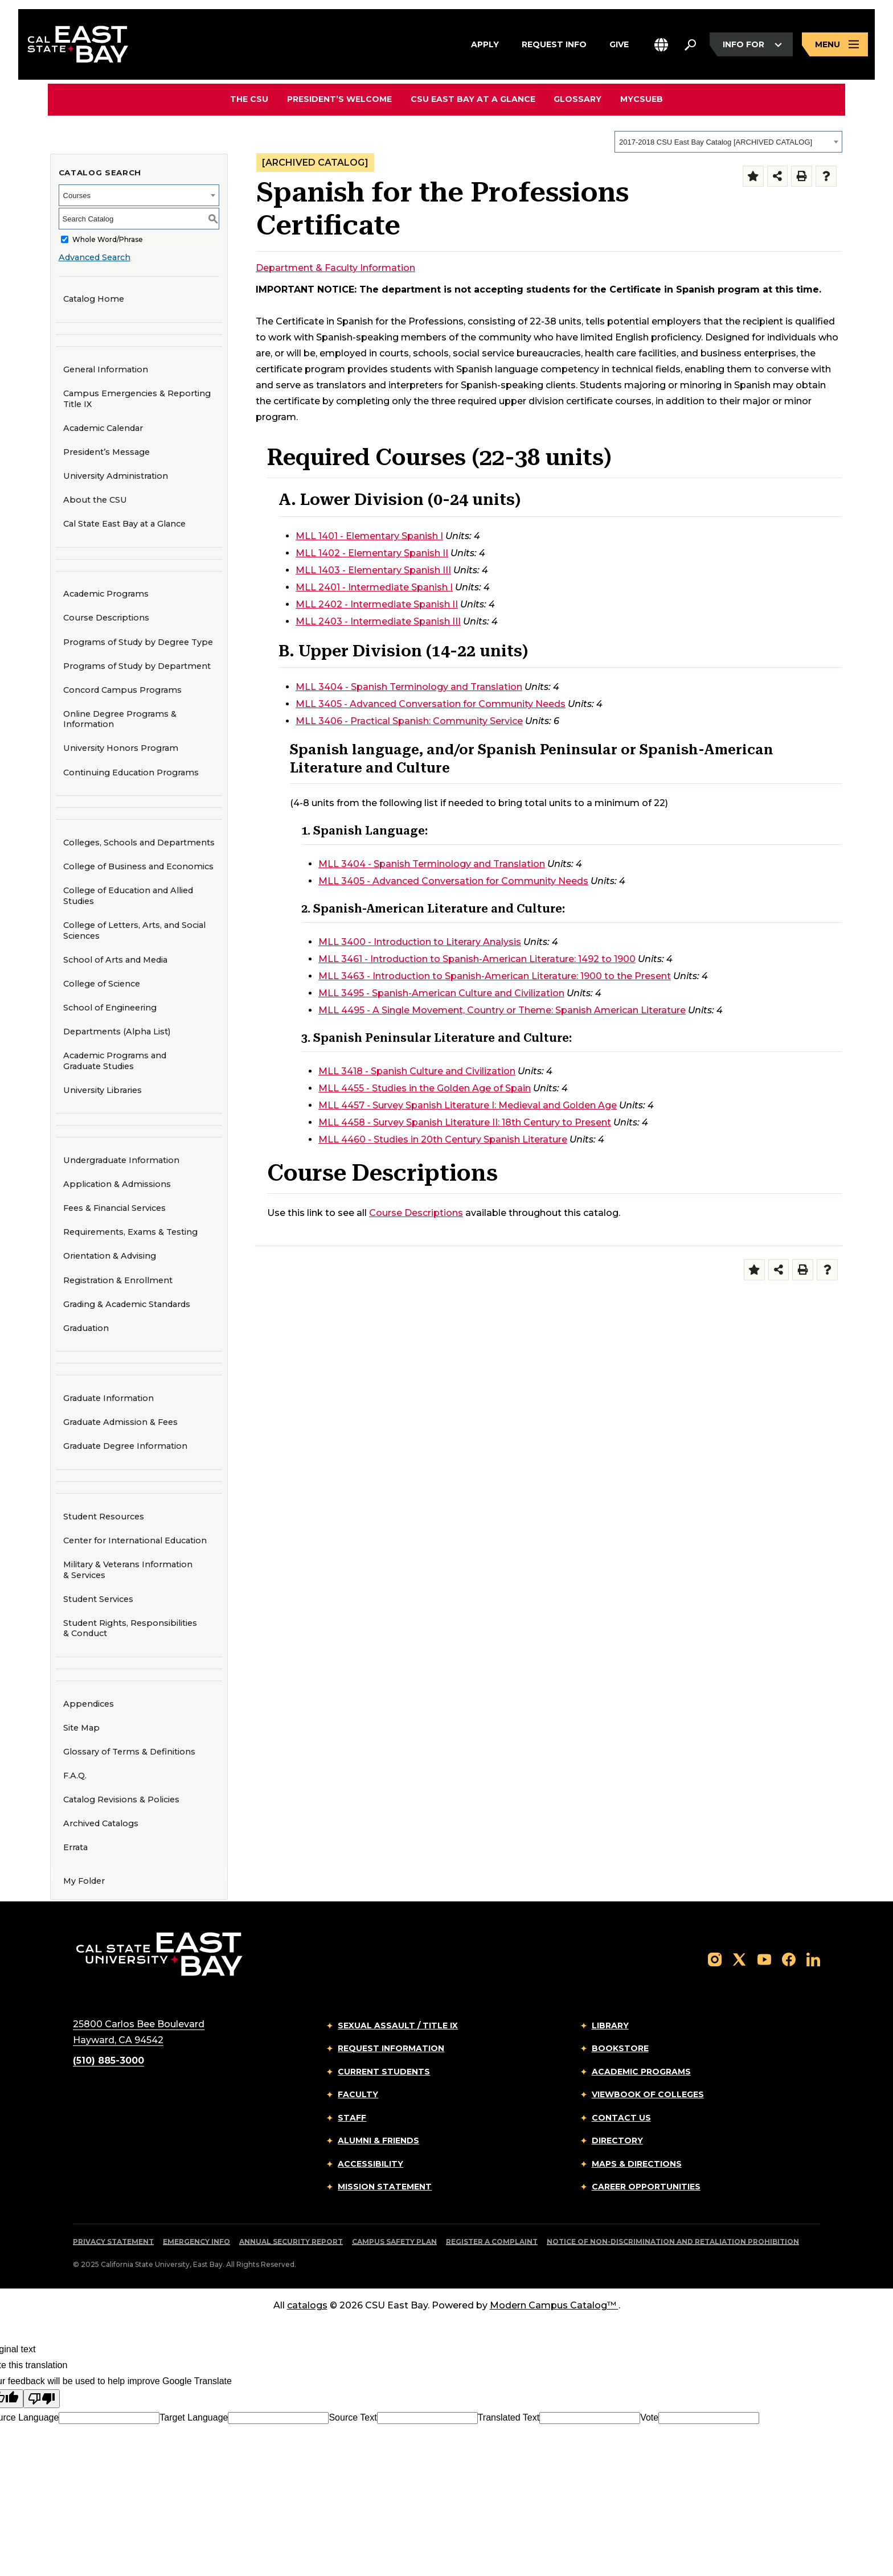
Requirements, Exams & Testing (130, 1232)
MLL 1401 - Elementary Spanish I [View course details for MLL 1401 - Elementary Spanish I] (369, 536)
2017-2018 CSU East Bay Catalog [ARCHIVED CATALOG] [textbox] (715, 142)
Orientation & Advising (109, 1256)
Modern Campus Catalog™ (554, 2305)
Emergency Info (196, 2241)
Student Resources (103, 1516)
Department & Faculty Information (335, 267)
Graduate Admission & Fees (120, 1422)
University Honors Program (117, 747)
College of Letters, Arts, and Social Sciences (131, 930)
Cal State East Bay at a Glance (124, 524)
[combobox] (728, 142)
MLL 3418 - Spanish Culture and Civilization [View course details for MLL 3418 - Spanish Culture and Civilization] (416, 1071)
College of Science (98, 983)
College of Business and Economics (135, 866)
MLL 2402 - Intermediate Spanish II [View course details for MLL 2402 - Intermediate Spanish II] (377, 604)
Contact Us (621, 2118)
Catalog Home (93, 299)
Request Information (391, 2048)
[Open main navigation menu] (835, 44)
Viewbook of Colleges (648, 2094)
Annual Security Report (291, 2241)
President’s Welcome (340, 99)
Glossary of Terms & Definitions (129, 1752)
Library (610, 2025)
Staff (352, 2118)
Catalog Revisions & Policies (121, 1799)
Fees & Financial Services (114, 1208)
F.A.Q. (75, 1775)
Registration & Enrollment (118, 1280)
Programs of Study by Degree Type (138, 642)
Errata (75, 1847)
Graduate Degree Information (125, 1446)
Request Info (554, 43)
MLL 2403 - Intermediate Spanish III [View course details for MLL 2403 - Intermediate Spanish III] (378, 621)
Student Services (98, 1599)
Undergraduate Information (121, 1160)
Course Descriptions (106, 618)
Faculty (358, 2094)
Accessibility (370, 2164)
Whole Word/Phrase (107, 239)
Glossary (577, 99)
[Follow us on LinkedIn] (813, 1958)
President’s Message (106, 452)
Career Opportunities (646, 2186)
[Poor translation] (41, 2398)
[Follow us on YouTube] (764, 1958)
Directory (617, 2140)
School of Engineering (106, 1007)
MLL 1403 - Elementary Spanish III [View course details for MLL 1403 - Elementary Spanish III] (373, 570)
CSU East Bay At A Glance (473, 99)
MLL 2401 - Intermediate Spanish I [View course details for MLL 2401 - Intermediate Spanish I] (374, 587)
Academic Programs (106, 594)
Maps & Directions (637, 2164)
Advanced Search (94, 257)
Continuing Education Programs (127, 772)
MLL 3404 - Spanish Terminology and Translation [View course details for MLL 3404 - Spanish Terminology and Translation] (409, 686)
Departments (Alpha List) (116, 1031)
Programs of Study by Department (137, 666)
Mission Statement (385, 2186)
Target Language (193, 2417)
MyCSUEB (641, 98)
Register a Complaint (492, 2241)
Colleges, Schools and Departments (139, 842)
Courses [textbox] (77, 195)
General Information (105, 369)
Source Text (352, 2417)
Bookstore (620, 2048)
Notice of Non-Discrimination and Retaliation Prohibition (673, 2241)
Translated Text (509, 2417)
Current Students (384, 2071)
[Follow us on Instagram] (715, 1958)
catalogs (307, 2305)
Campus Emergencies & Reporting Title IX (137, 398)
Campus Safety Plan (394, 2241)
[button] (661, 44)
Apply (485, 43)
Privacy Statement (113, 2241)
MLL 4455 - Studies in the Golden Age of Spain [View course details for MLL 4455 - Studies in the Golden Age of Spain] (424, 1088)
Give (619, 43)
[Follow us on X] (739, 1958)
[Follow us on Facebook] (789, 1958)
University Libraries (99, 1089)
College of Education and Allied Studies (124, 895)
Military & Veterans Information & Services (127, 1569)
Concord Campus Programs (119, 689)
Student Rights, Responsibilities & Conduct (130, 1628)
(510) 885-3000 (108, 2060)
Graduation (86, 1328)
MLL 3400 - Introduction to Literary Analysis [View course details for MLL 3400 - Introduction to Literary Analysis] (419, 941)
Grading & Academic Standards (126, 1304)
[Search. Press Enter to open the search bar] (690, 45)
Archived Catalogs (100, 1823)
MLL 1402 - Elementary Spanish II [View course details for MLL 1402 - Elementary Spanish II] (372, 553)
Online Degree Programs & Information (120, 719)
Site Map (81, 1728)
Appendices (88, 1704)
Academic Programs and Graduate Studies (114, 1060)
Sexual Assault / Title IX (398, 2025)
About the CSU (95, 500)
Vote (649, 2417)
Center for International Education (131, 1540)
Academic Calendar (103, 428)
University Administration (115, 476)
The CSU (250, 99)
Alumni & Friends (378, 2140)
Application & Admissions (117, 1184)
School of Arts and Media (111, 959)
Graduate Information (108, 1398)
